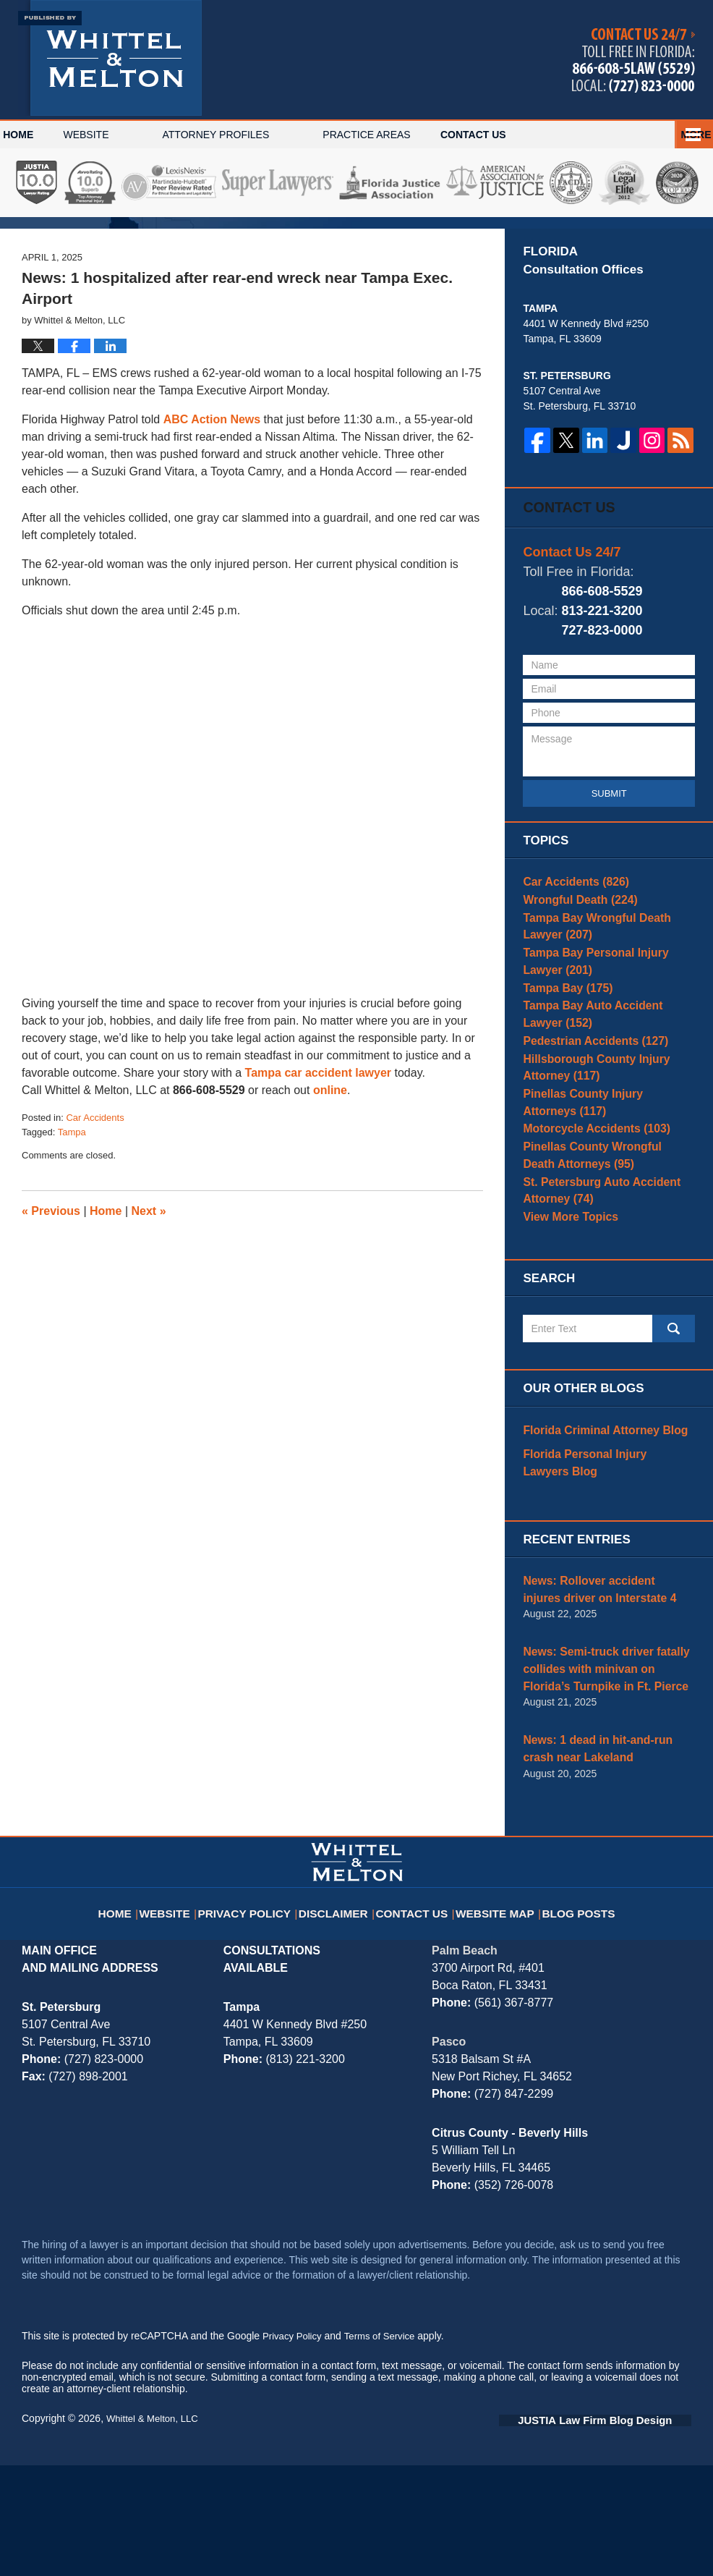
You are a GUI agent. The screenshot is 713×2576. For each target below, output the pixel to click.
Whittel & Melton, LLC (155, 2530)
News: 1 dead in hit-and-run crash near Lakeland (604, 1863)
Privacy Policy (258, 2015)
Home (42, 134)
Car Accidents (95, 1206)
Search (673, 1460)
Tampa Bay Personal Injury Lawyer (606, 1056)
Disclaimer (340, 2015)
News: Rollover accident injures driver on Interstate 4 (599, 1713)
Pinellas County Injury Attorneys (601, 1214)
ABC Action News (212, 508)
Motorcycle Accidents (588, 1244)
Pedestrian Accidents (587, 1147)
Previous (51, 1300)
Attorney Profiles (263, 134)
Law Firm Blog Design (622, 2532)
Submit (609, 879)
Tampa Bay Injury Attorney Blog (110, 58)
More (682, 134)
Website (133, 134)
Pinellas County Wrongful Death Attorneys (600, 1274)
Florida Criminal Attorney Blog (596, 1560)
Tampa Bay (562, 1087)
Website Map (494, 2015)
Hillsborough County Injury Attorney (588, 1177)
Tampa (72, 1221)
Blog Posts (573, 2015)
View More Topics (565, 1342)
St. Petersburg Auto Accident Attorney (592, 1312)
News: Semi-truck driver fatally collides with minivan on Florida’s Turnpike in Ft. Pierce (604, 1788)
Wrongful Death (574, 989)
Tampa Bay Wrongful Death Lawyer (607, 1019)
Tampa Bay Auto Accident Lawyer (604, 1116)
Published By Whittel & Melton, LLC (633, 60)
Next (149, 1300)
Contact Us (543, 134)
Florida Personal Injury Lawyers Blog (599, 1590)
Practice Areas (414, 134)
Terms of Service (385, 2448)
